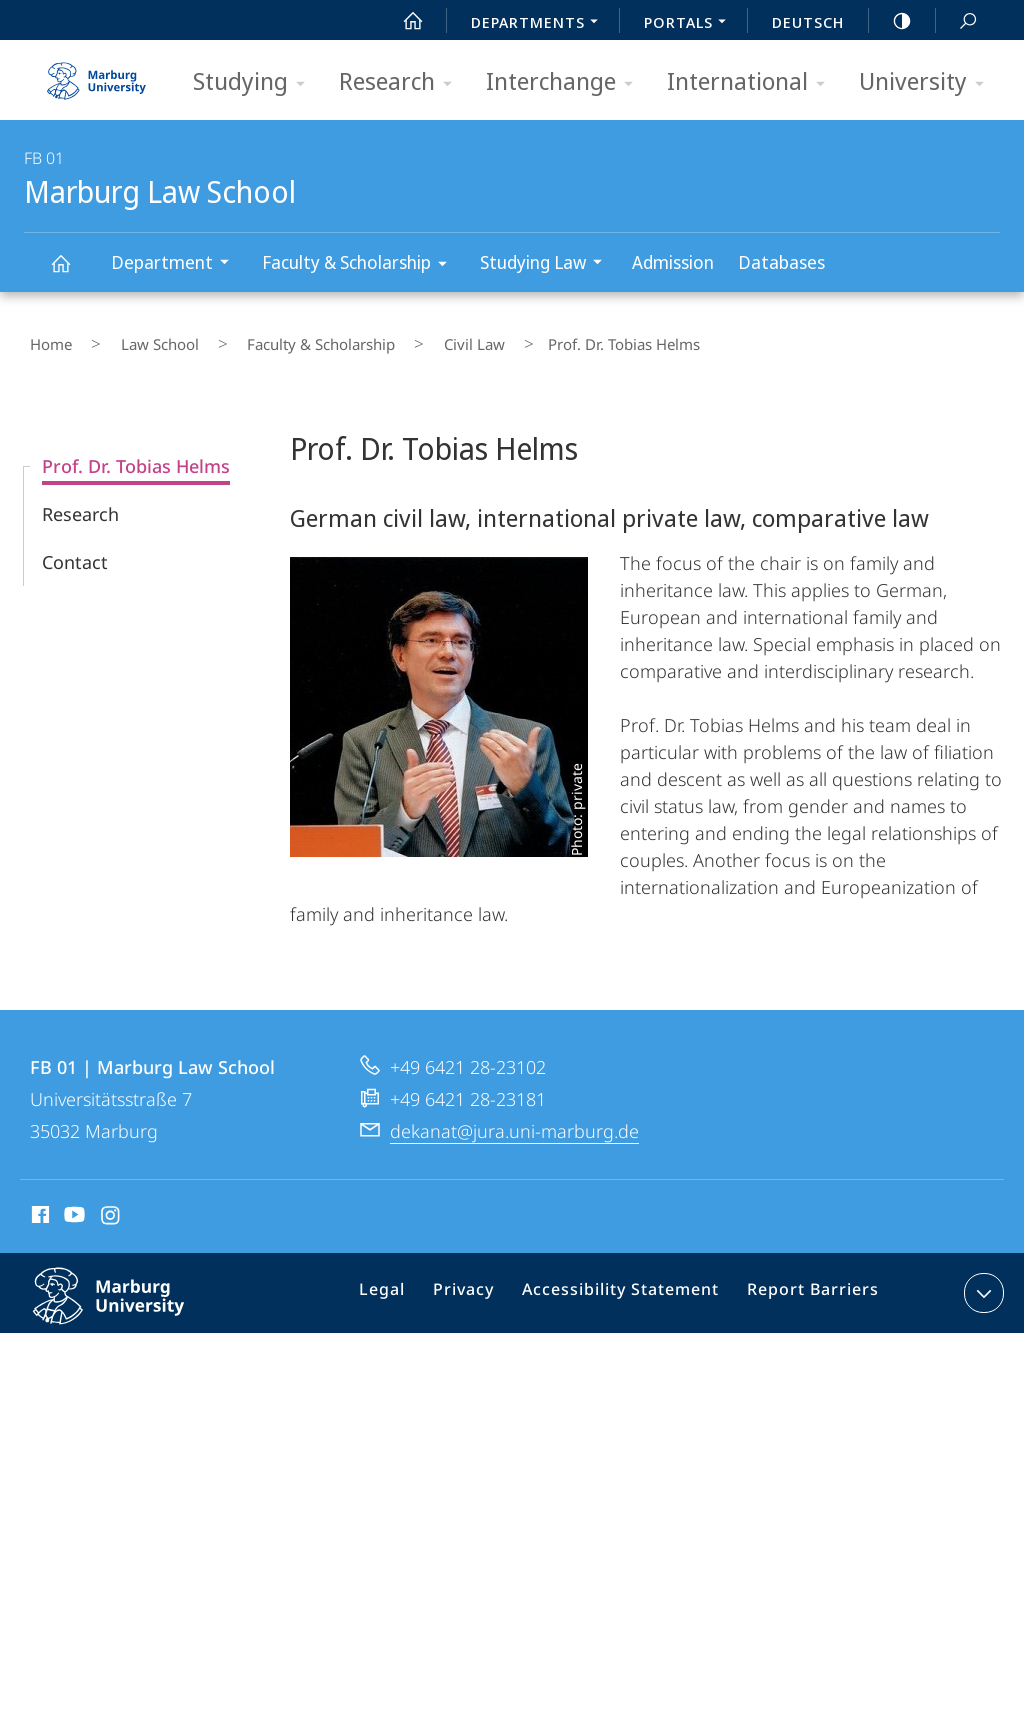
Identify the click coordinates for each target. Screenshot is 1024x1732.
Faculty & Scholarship (361, 265)
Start (402, 21)
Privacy (482, 1285)
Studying (255, 82)
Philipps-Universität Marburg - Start (99, 74)
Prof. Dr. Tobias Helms (136, 454)
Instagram (111, 1206)
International (752, 82)
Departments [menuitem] (540, 24)
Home (45, 339)
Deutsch (808, 22)
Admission (673, 262)
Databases (781, 262)
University (928, 82)
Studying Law (547, 264)
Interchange (566, 82)
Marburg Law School (72, 272)
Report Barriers (807, 1285)
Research (402, 82)
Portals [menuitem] (690, 24)
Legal (408, 1285)
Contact (75, 550)
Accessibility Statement (628, 1285)
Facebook (38, 1206)
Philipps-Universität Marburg (130, 1300)
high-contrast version (891, 21)
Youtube (72, 1206)
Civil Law (400, 339)
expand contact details (981, 1281)
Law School (131, 339)
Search (957, 21)
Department (176, 264)
